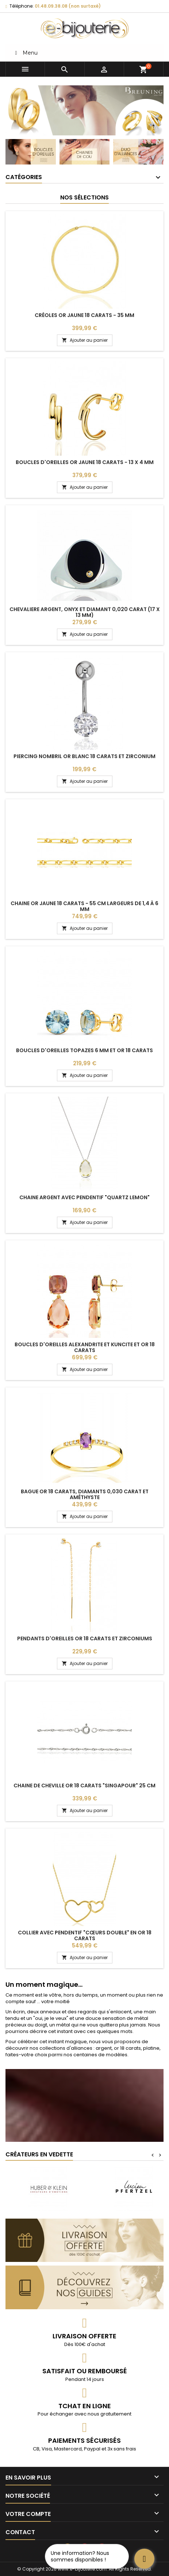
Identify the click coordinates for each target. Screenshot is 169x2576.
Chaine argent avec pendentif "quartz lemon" (84, 1197)
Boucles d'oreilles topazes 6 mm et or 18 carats (84, 1050)
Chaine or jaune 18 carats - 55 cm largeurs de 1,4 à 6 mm (84, 906)
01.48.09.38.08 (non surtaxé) (68, 6)
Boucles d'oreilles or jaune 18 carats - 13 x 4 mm (85, 462)
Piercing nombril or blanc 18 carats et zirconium (84, 756)
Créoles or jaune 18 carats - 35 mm (84, 315)
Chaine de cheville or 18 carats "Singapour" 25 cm (84, 1785)
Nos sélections (84, 197)
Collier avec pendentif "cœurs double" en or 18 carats (84, 1935)
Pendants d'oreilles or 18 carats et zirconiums (84, 1638)
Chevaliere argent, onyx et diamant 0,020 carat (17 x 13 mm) (84, 612)
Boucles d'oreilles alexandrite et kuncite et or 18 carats (85, 1347)
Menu (25, 52)
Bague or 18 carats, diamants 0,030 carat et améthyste (85, 1494)
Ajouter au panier (85, 340)
